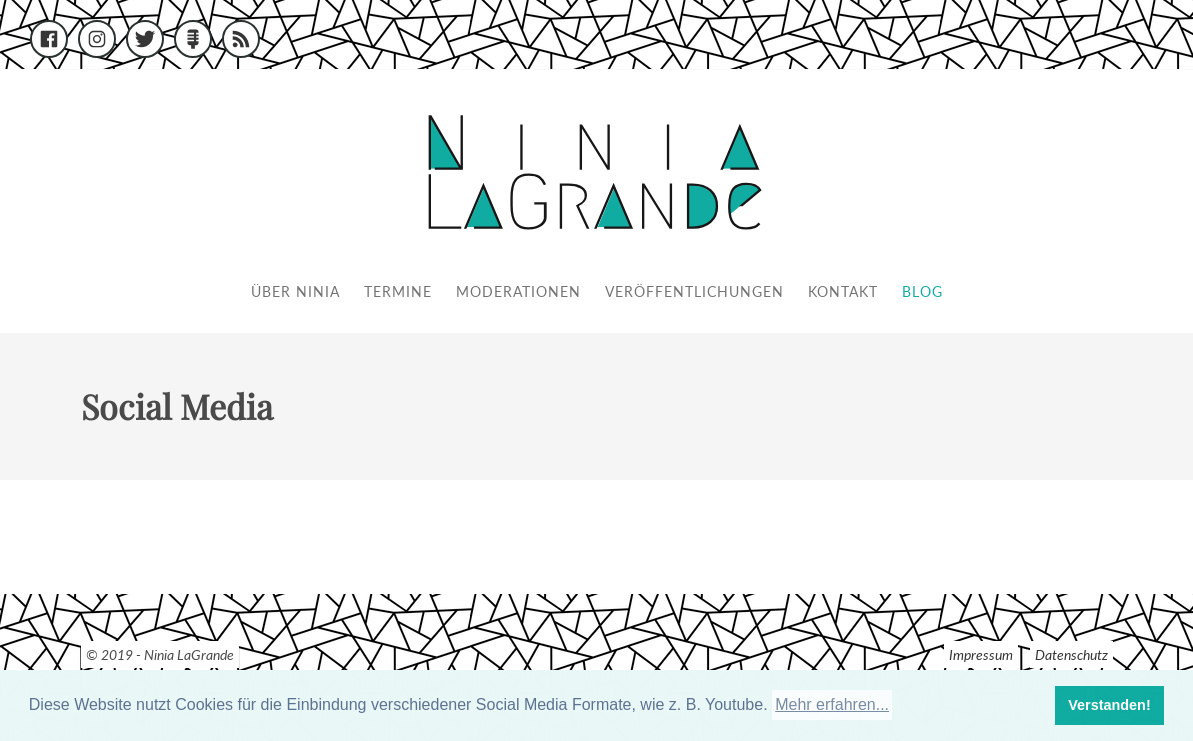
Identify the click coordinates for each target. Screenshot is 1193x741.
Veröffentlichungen (694, 291)
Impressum (981, 654)
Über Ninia (295, 291)
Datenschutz (1071, 654)
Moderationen (518, 291)
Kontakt (843, 291)
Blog (922, 291)
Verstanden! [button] (1109, 705)
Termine (398, 291)
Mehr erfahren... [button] (832, 704)
